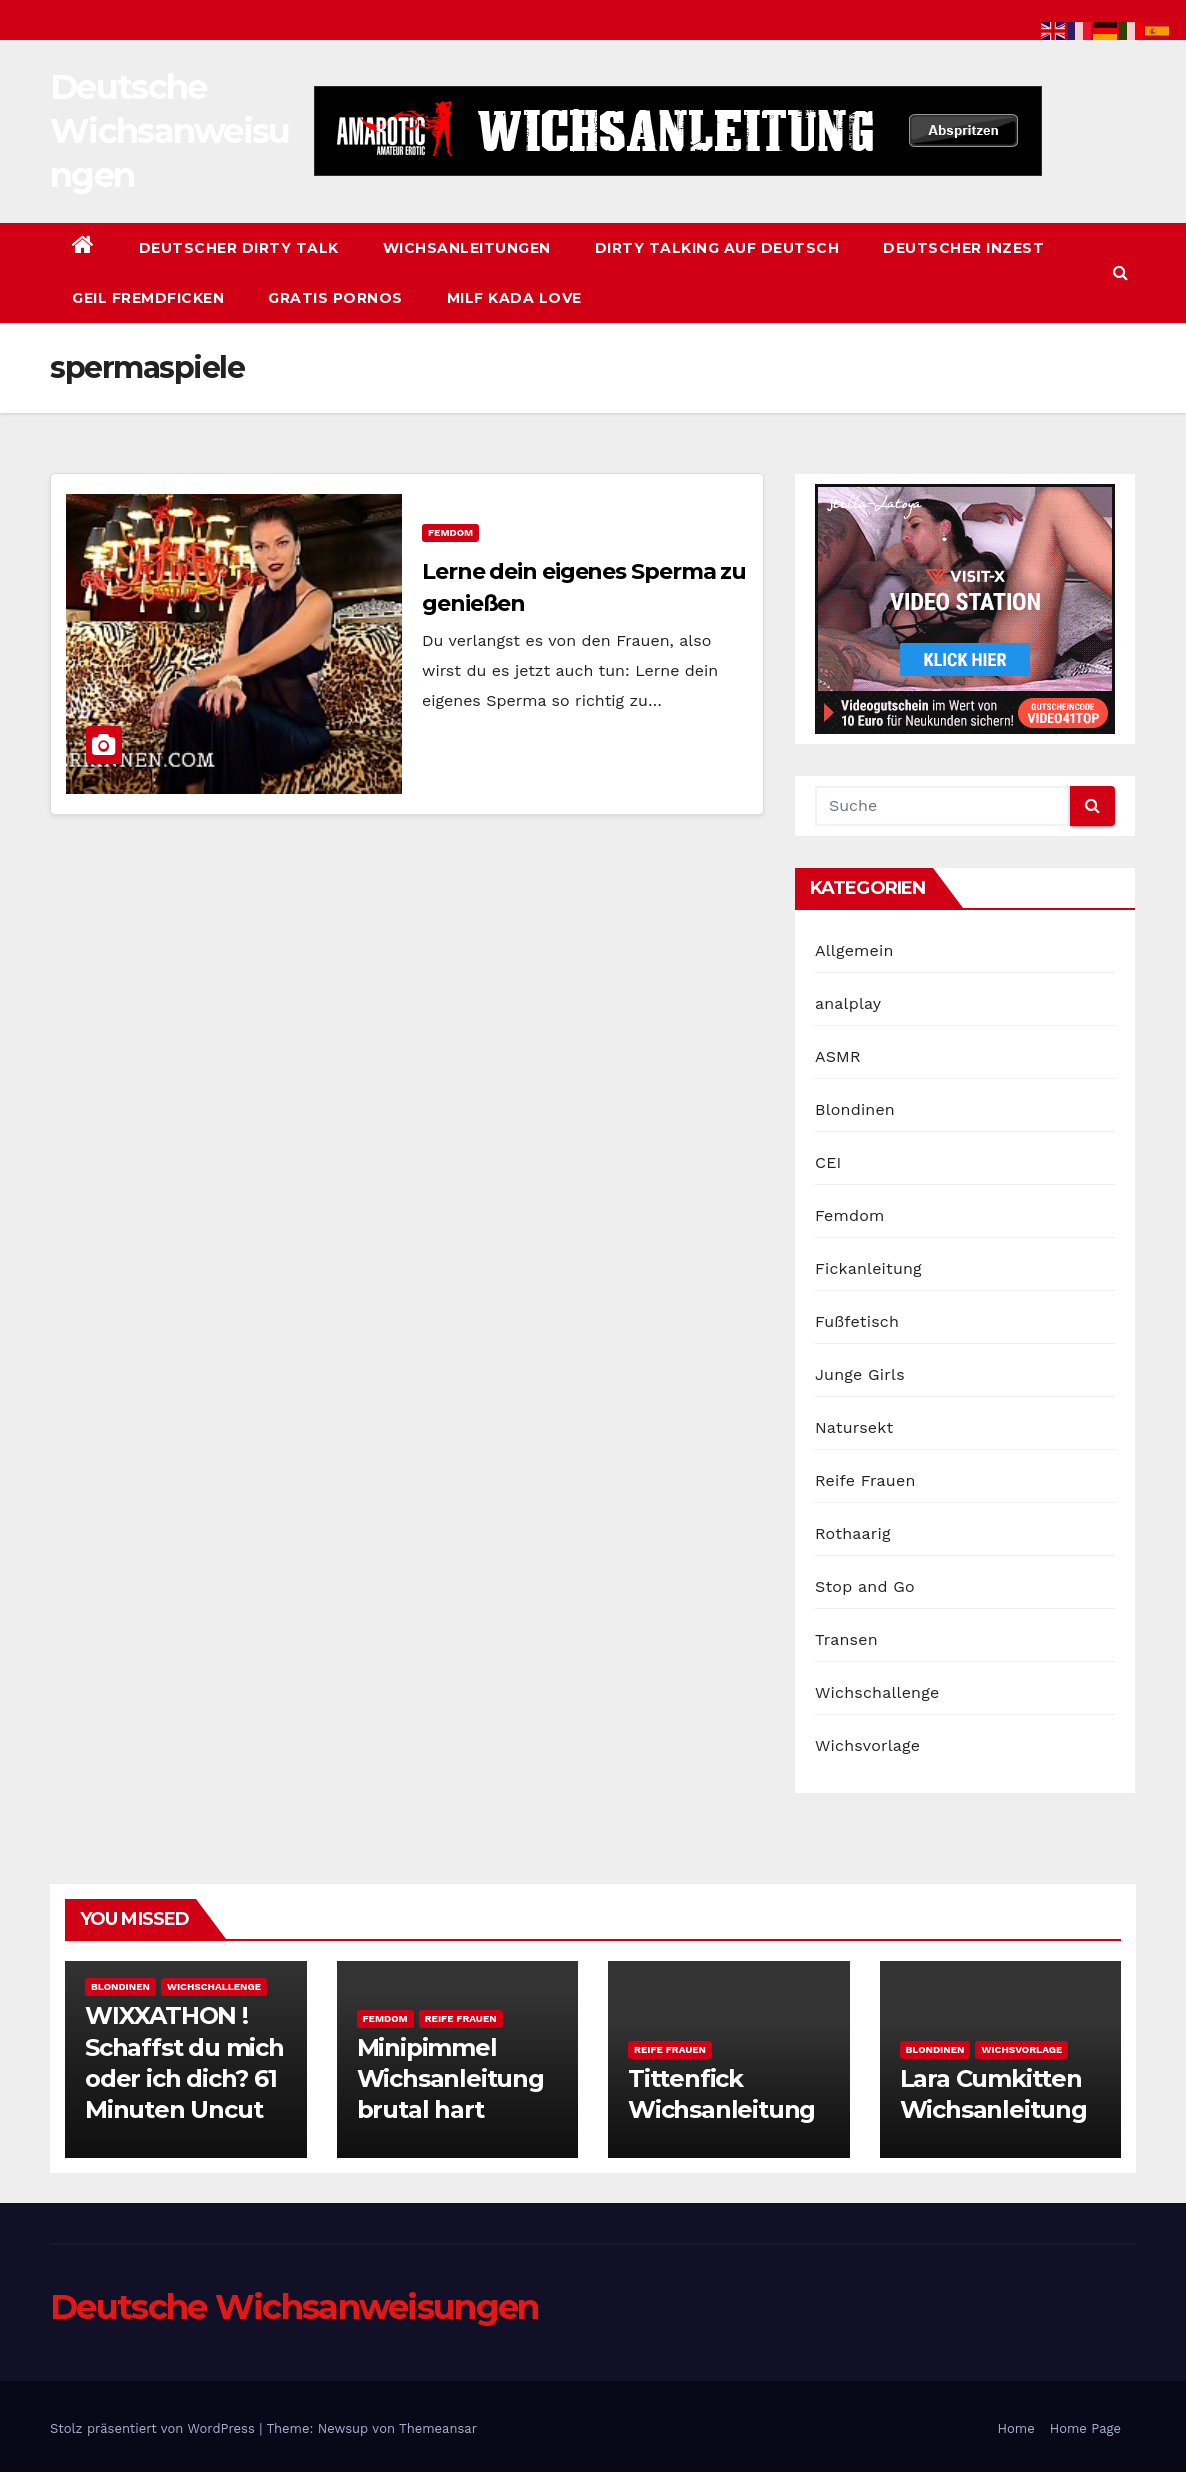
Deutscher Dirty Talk (239, 248)
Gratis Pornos (335, 298)
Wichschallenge (877, 1692)
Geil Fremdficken (148, 298)
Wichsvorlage (867, 1745)
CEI (828, 1162)
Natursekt (854, 1427)
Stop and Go (865, 1586)
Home (1016, 2428)
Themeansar (438, 2428)
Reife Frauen (865, 1480)
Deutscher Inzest (963, 248)
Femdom (450, 532)
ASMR (838, 1056)
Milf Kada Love (514, 298)
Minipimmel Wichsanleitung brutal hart (450, 2078)
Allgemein (854, 950)
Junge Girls (860, 1374)
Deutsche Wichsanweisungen (170, 131)
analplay (848, 1003)
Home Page (1085, 2428)
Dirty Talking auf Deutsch (717, 248)
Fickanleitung (868, 1268)
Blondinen (855, 1109)
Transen (846, 1639)
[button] (1120, 272)
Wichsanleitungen (467, 248)
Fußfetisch (857, 1321)
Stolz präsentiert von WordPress (154, 2428)
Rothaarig (853, 1533)
